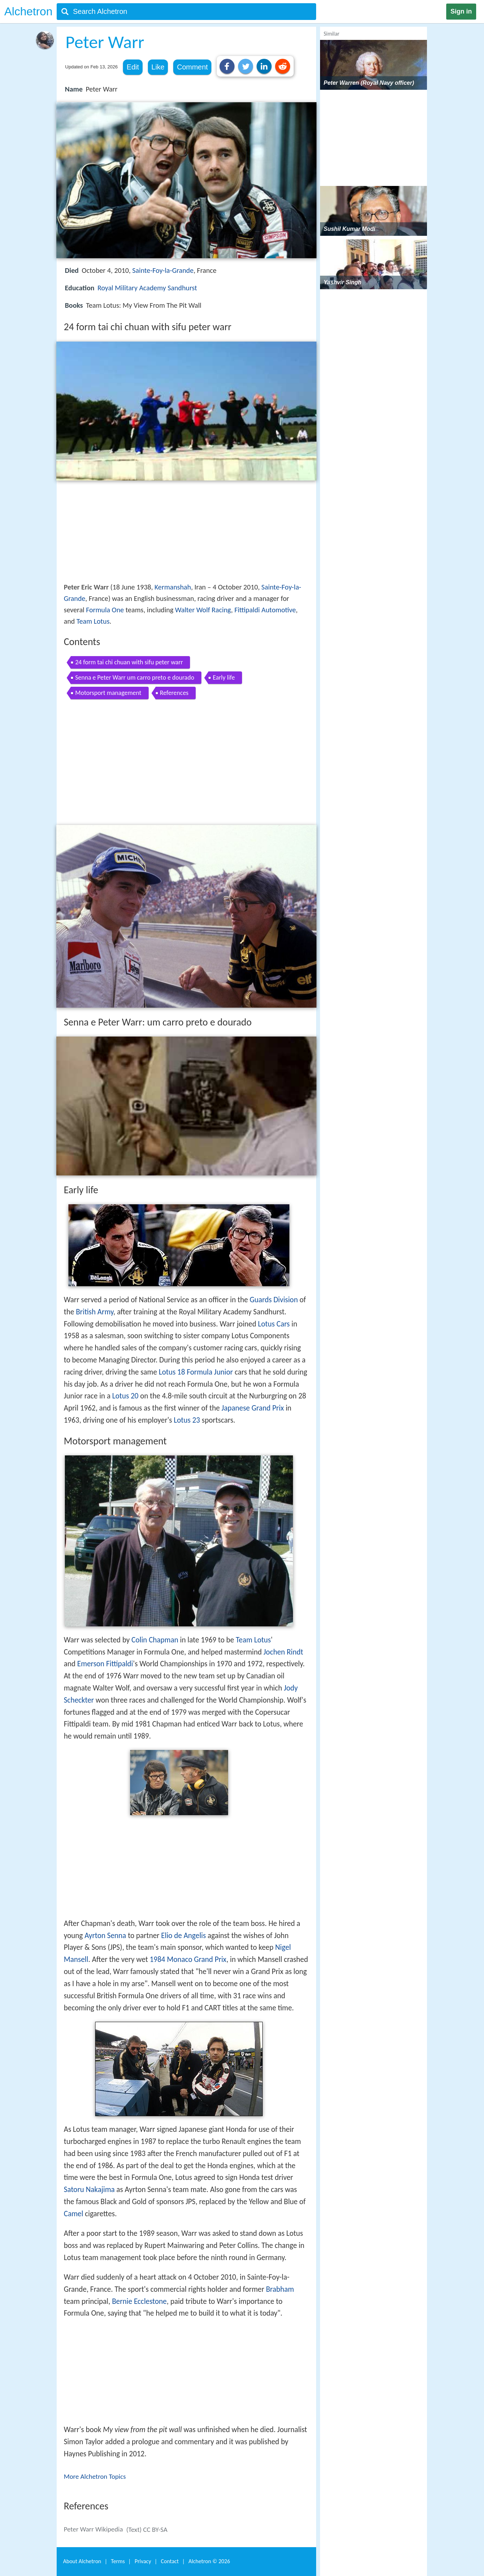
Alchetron (28, 11)
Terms (118, 2561)
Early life (224, 677)
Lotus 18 (172, 1372)
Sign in (461, 11)
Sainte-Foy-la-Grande (163, 270)
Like (158, 67)
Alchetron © (209, 2561)
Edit (133, 67)
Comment (192, 67)
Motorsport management (108, 693)
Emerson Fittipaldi (105, 1663)
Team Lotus (92, 621)
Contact (170, 2561)
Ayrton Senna (105, 1935)
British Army (94, 1311)
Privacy (143, 2561)
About (82, 2561)
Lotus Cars (274, 1324)
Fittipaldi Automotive (265, 610)
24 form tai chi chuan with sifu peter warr (129, 662)
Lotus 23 (187, 1420)
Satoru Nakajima (89, 2189)
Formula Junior (210, 1372)
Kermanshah (172, 587)
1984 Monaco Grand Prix (188, 1959)
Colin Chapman (155, 1640)
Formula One (105, 610)
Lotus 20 (125, 1396)
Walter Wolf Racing (203, 610)
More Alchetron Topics (95, 2476)
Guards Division (274, 1299)
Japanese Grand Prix (252, 1408)
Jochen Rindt (283, 1652)
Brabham (280, 2289)
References (174, 693)
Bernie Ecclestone (139, 2301)
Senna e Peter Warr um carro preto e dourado (134, 677)
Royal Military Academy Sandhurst (147, 288)
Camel (73, 2213)
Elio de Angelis (183, 1935)
